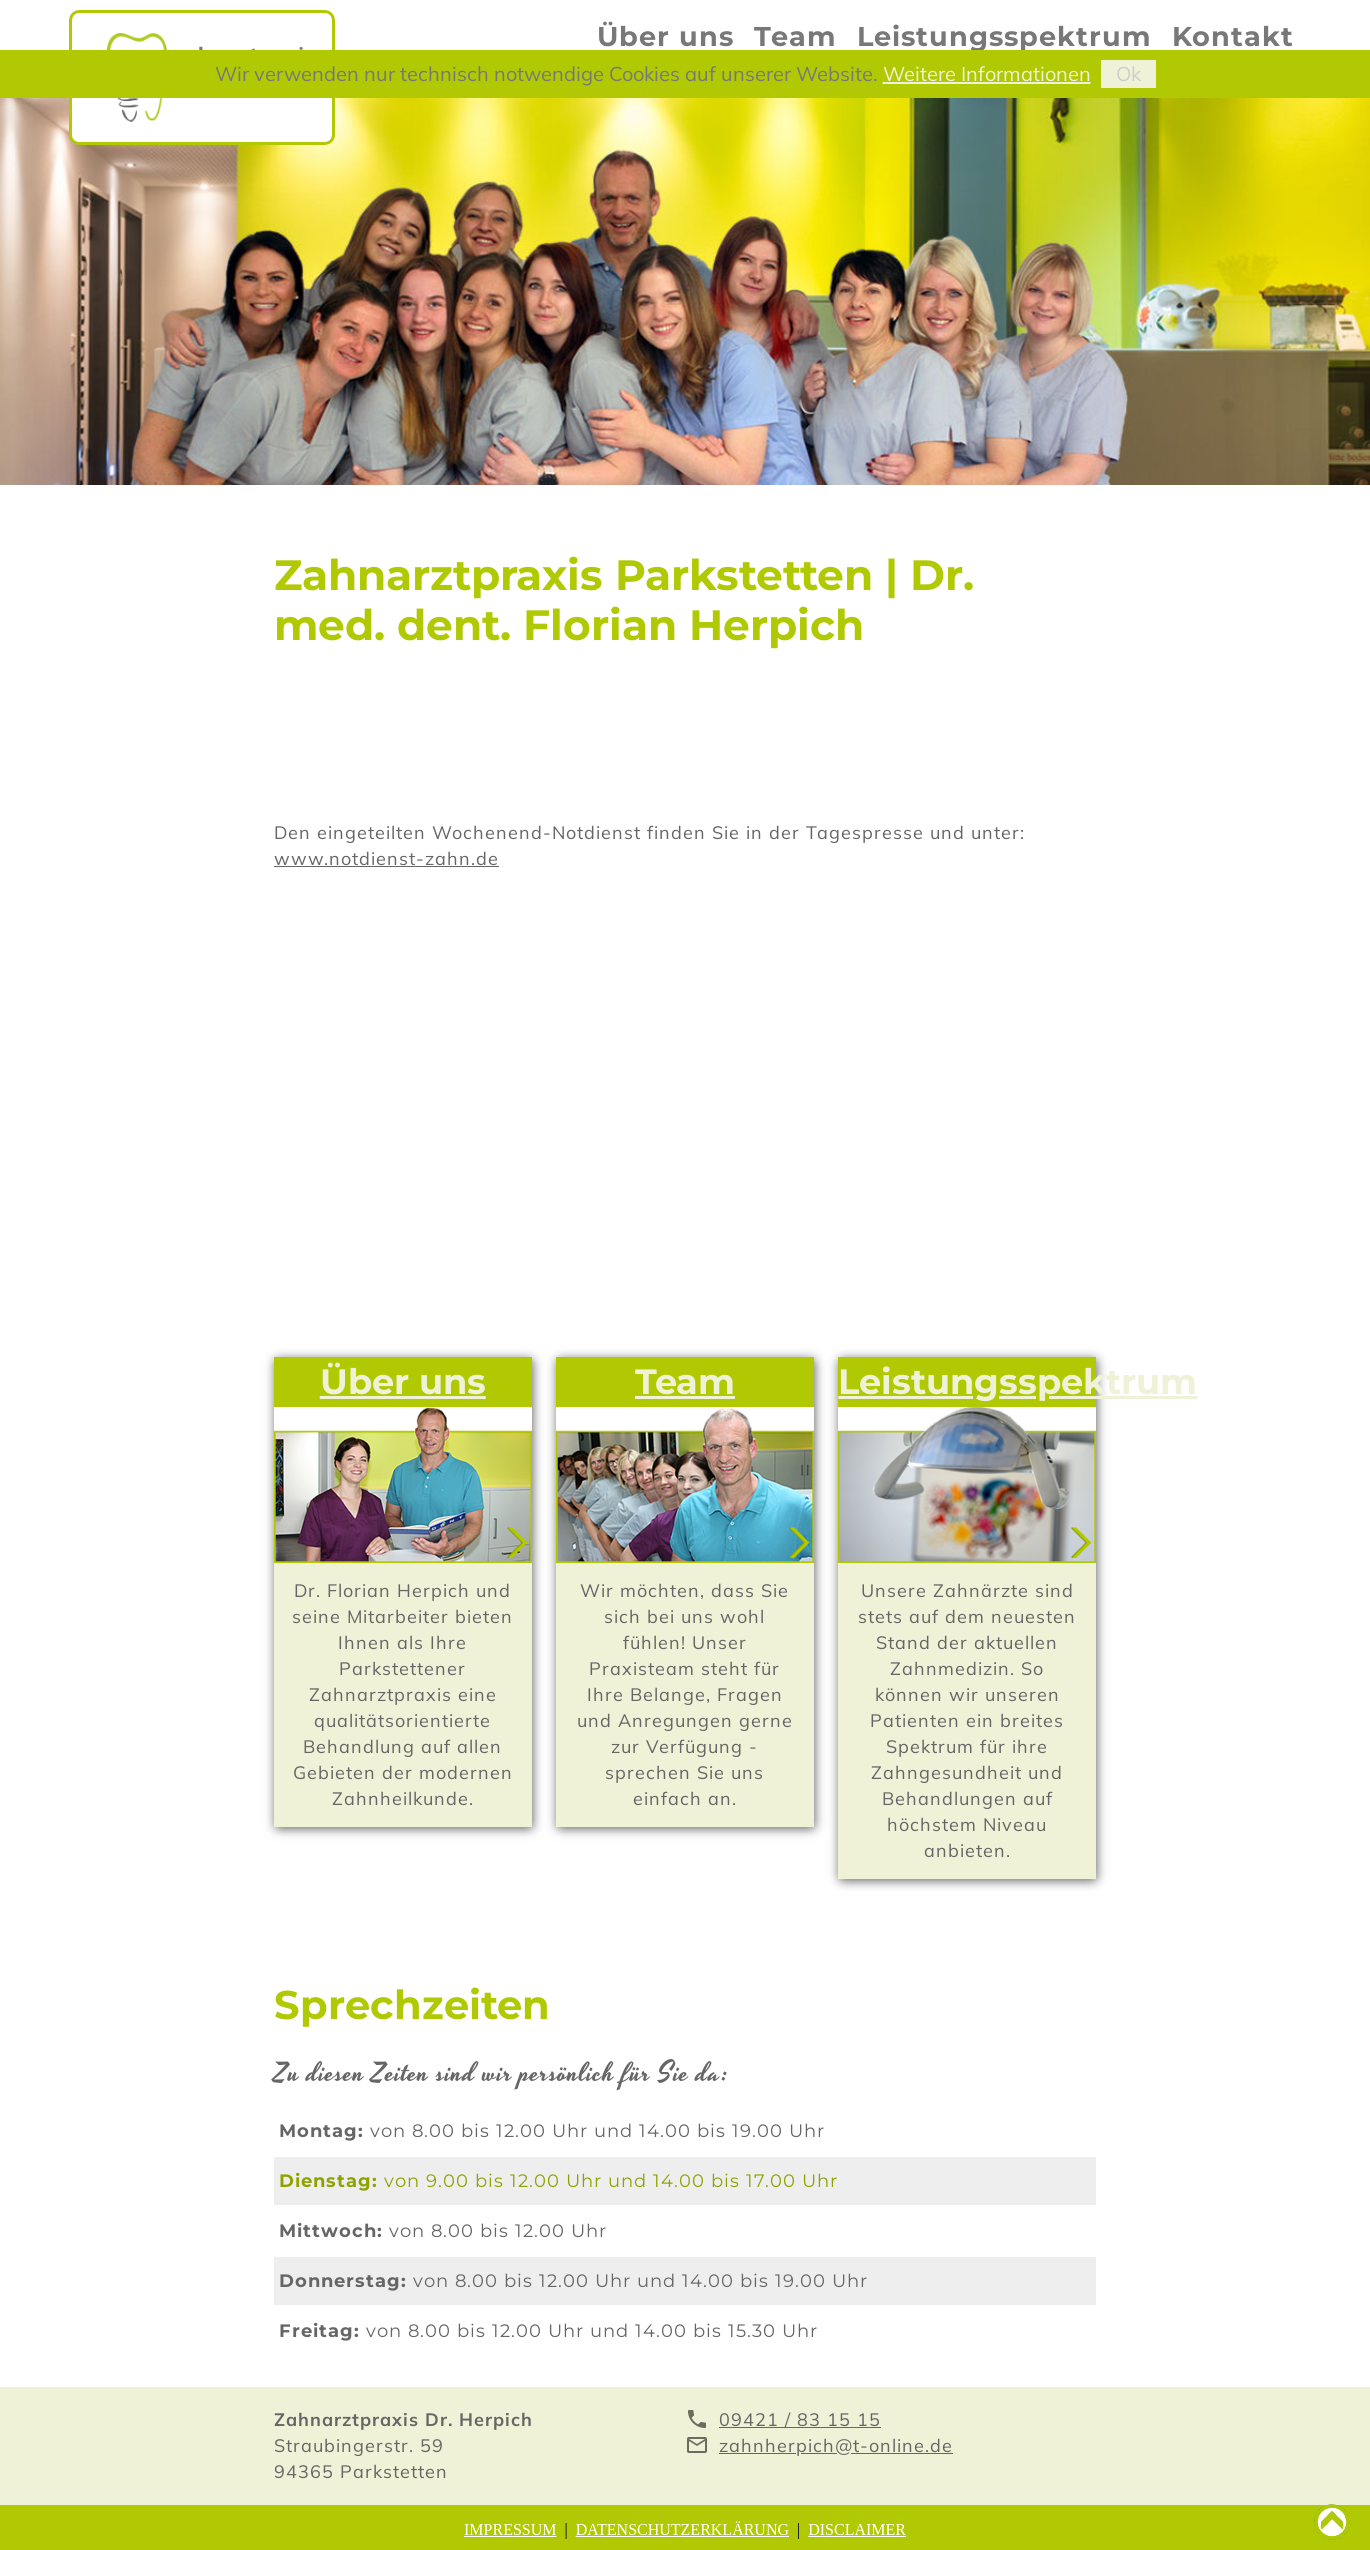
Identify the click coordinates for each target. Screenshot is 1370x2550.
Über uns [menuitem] (665, 36)
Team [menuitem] (795, 36)
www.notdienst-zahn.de (386, 858)
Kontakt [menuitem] (1233, 36)
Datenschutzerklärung (682, 2529)
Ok (1128, 73)
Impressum (510, 2529)
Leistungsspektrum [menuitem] (1004, 36)
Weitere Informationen (987, 73)
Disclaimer (857, 2529)
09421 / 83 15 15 (800, 2419)
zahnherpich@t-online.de (836, 2445)
